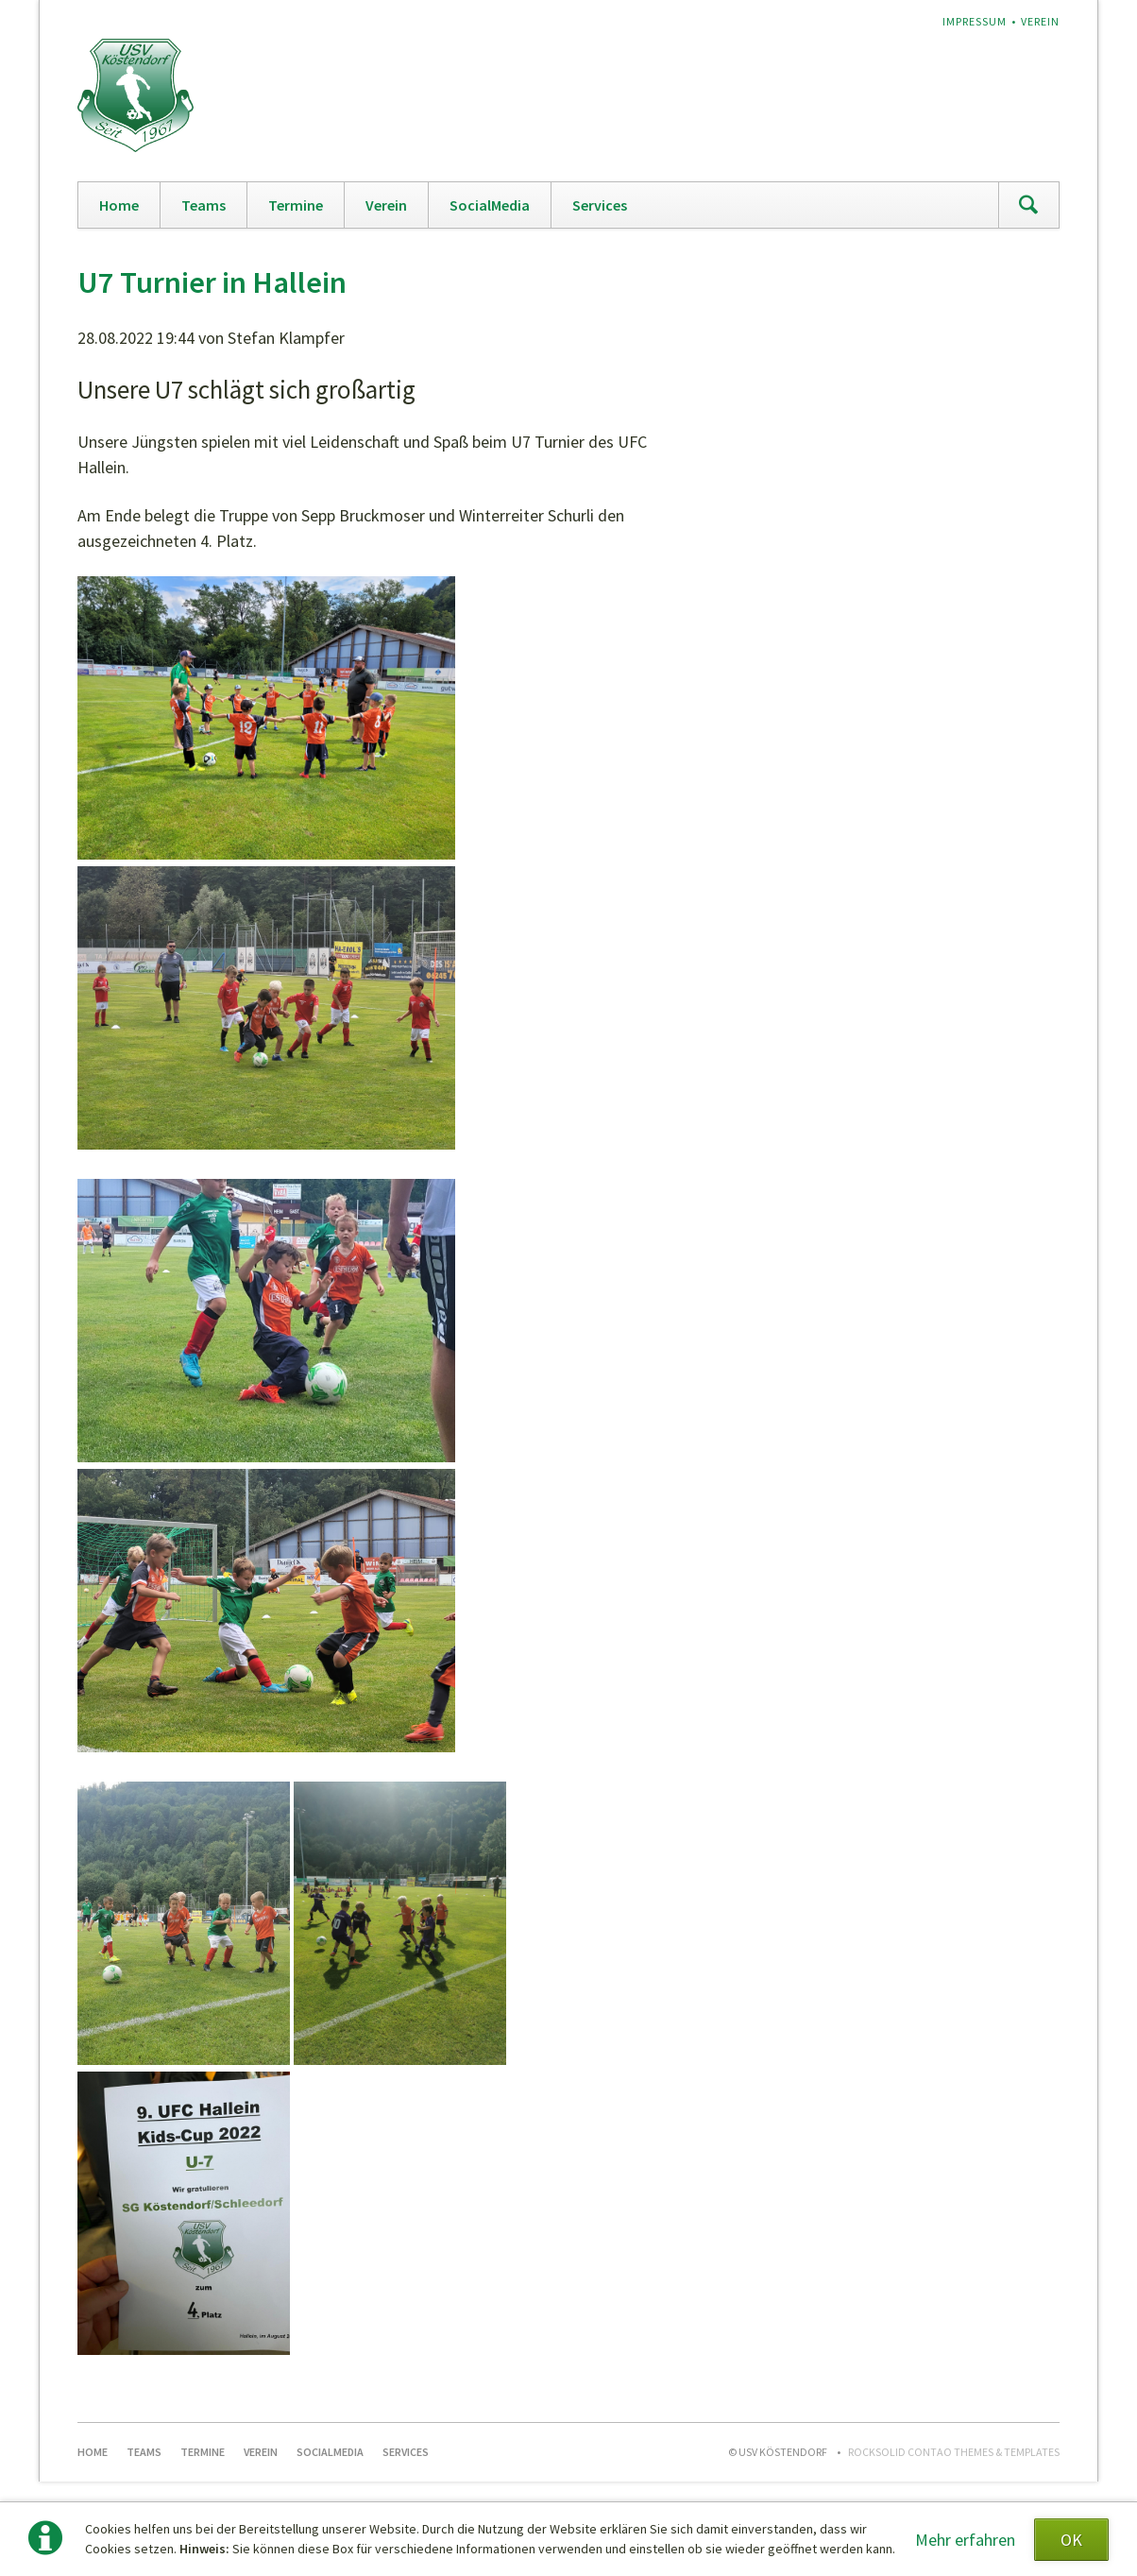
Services (599, 205)
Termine (295, 205)
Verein (1040, 21)
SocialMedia (490, 205)
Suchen (1028, 205)
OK (1071, 2539)
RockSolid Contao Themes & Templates (954, 2452)
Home (119, 205)
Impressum (974, 21)
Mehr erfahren (965, 2539)
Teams (203, 205)
